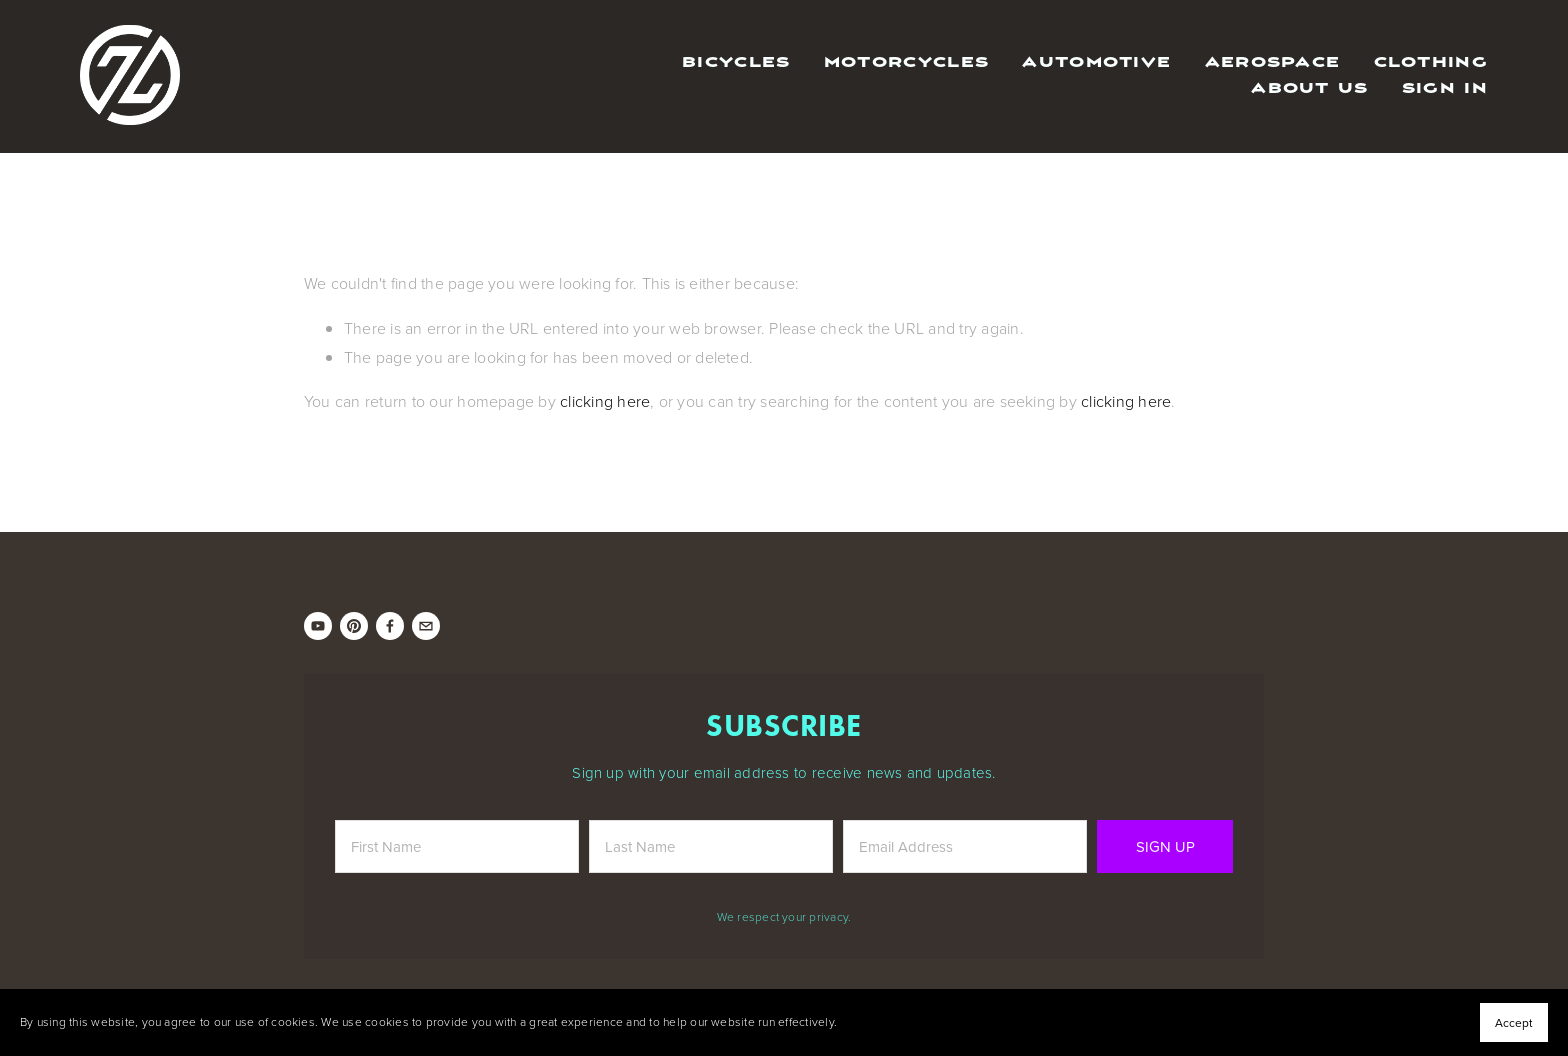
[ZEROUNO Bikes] (354, 626)
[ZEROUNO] (318, 626)
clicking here (605, 401)
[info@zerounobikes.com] (426, 626)
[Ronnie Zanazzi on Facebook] (390, 626)
